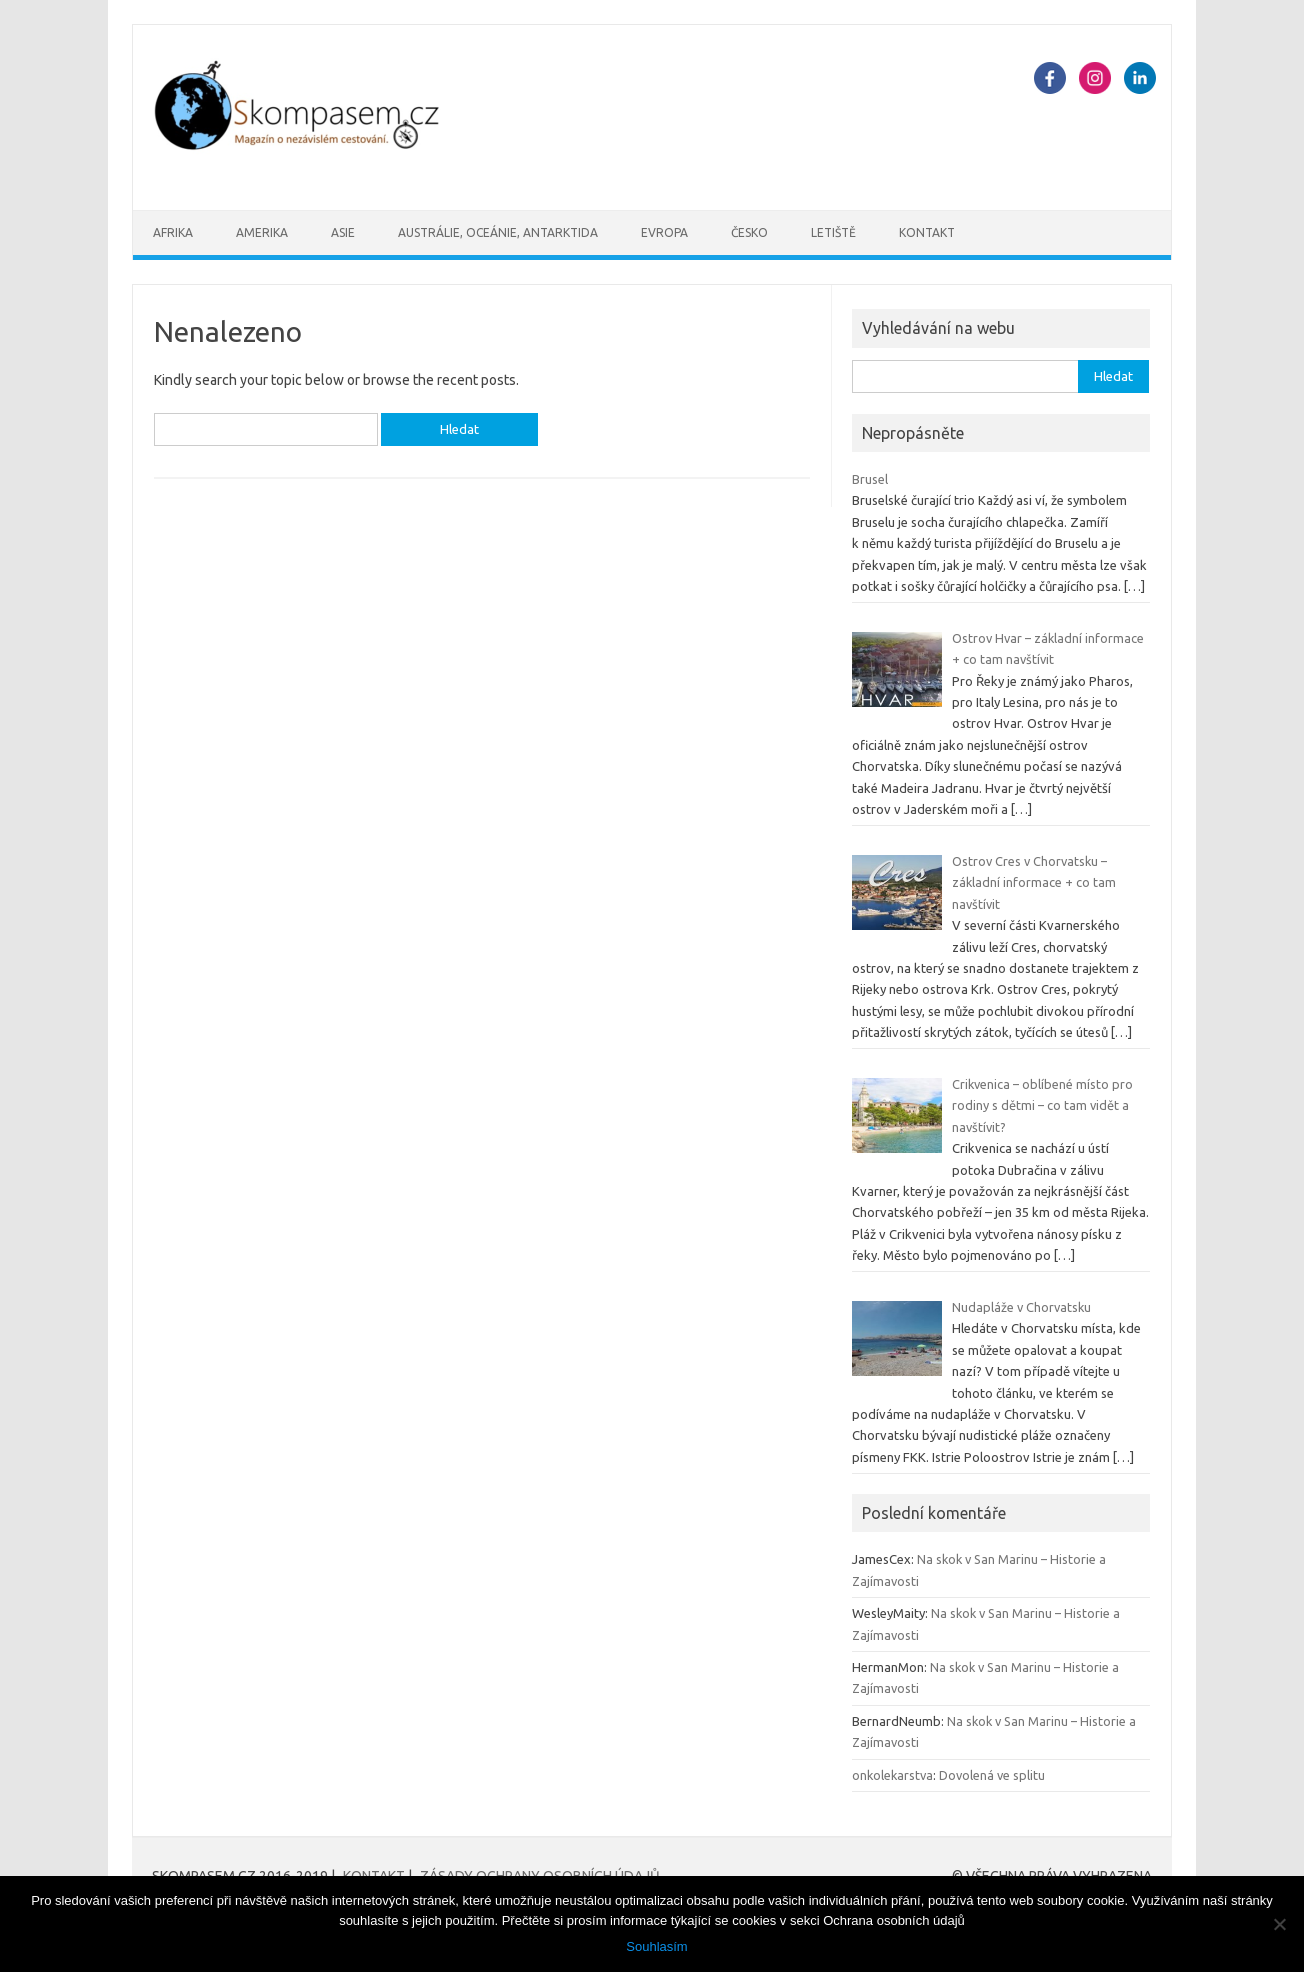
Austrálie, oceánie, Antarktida (498, 232)
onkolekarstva (892, 1775)
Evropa (664, 232)
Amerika (262, 232)
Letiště (833, 232)
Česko (749, 232)
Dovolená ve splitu (992, 1775)
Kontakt (927, 232)
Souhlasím (656, 1946)
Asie (343, 232)
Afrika (173, 232)
